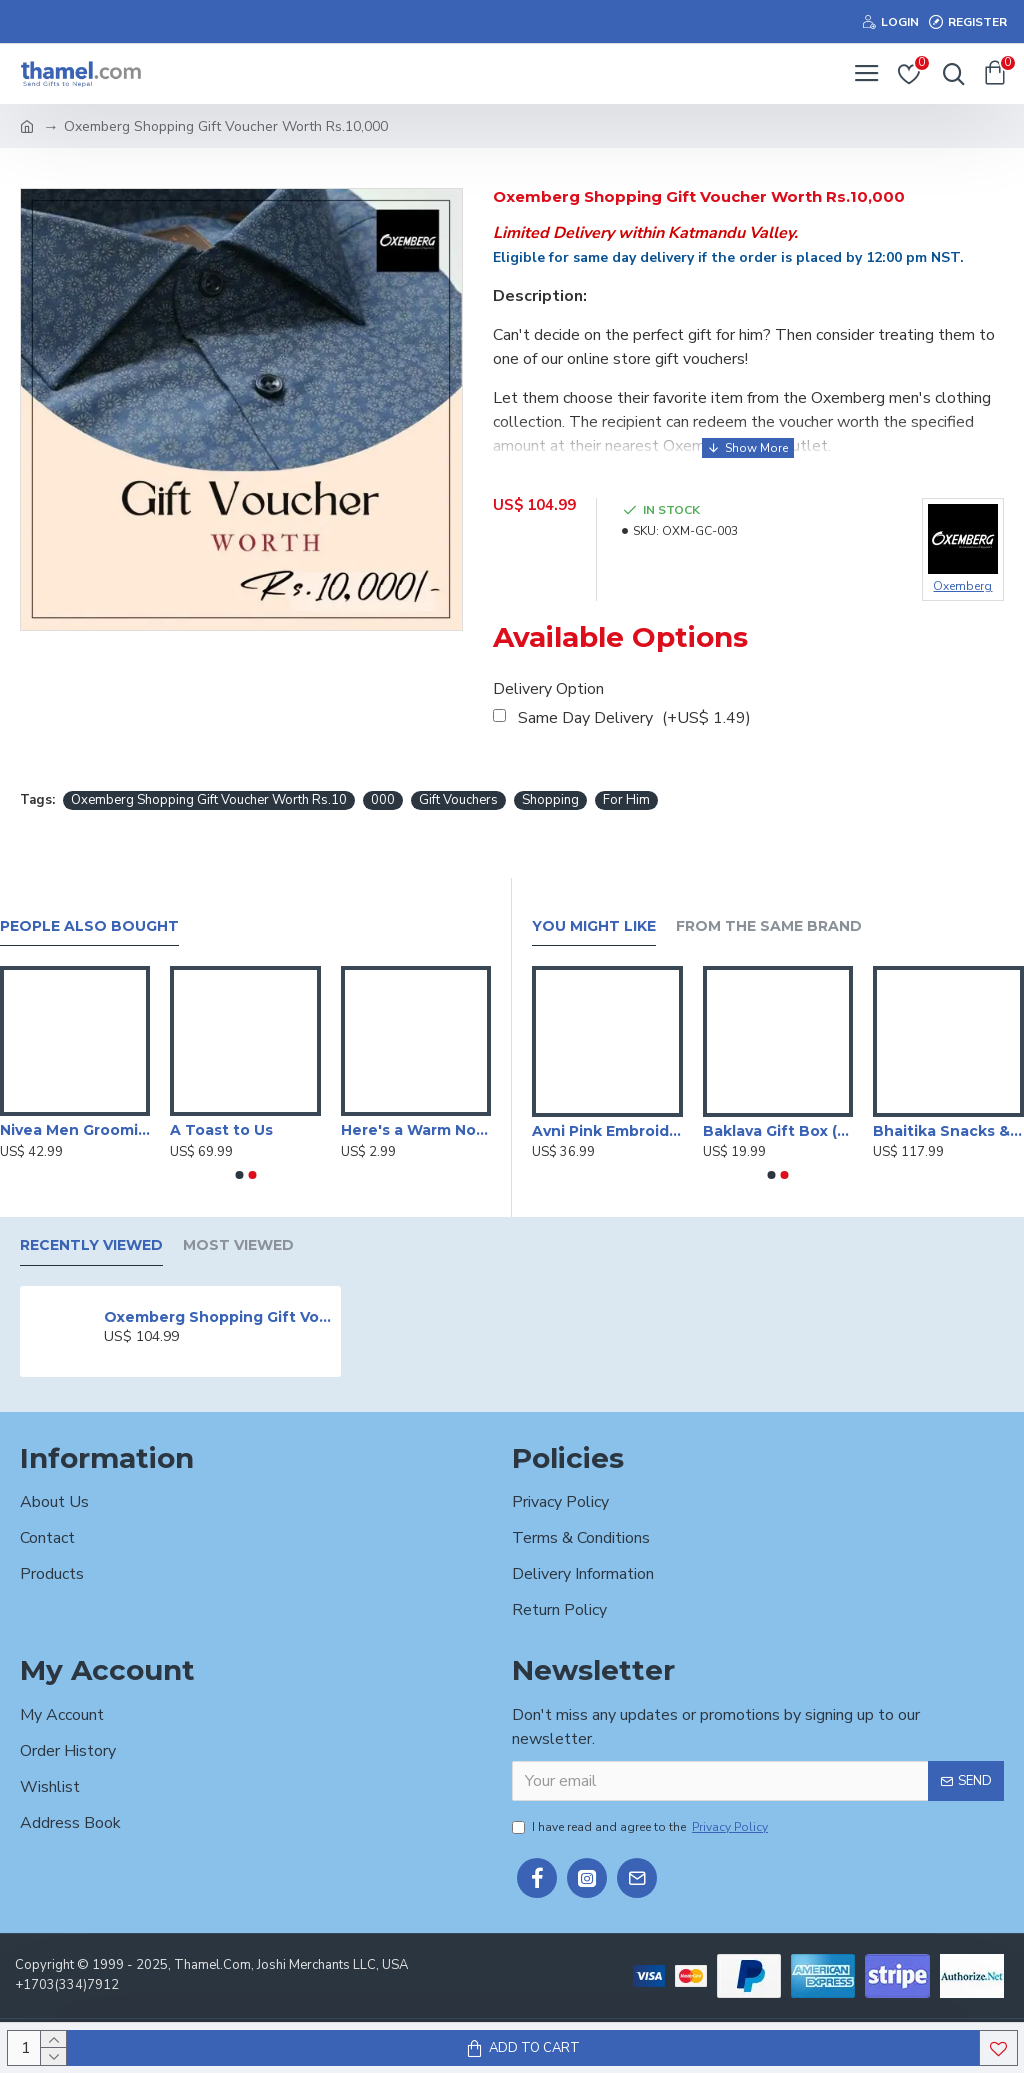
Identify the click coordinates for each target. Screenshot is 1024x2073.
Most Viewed (238, 1245)
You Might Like (594, 926)
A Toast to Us (221, 1130)
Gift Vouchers (458, 800)
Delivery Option (548, 689)
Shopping (550, 800)
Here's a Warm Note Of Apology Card (416, 1130)
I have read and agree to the (641, 1827)
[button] (239, 1175)
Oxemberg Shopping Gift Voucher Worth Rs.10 (209, 800)
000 (383, 800)
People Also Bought (89, 926)
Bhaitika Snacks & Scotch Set (948, 1131)
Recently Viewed (91, 1245)
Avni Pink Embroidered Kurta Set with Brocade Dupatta (607, 1131)
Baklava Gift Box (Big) (778, 1131)
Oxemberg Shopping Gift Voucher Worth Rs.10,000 (219, 1317)
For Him (626, 800)
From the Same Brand (769, 926)
